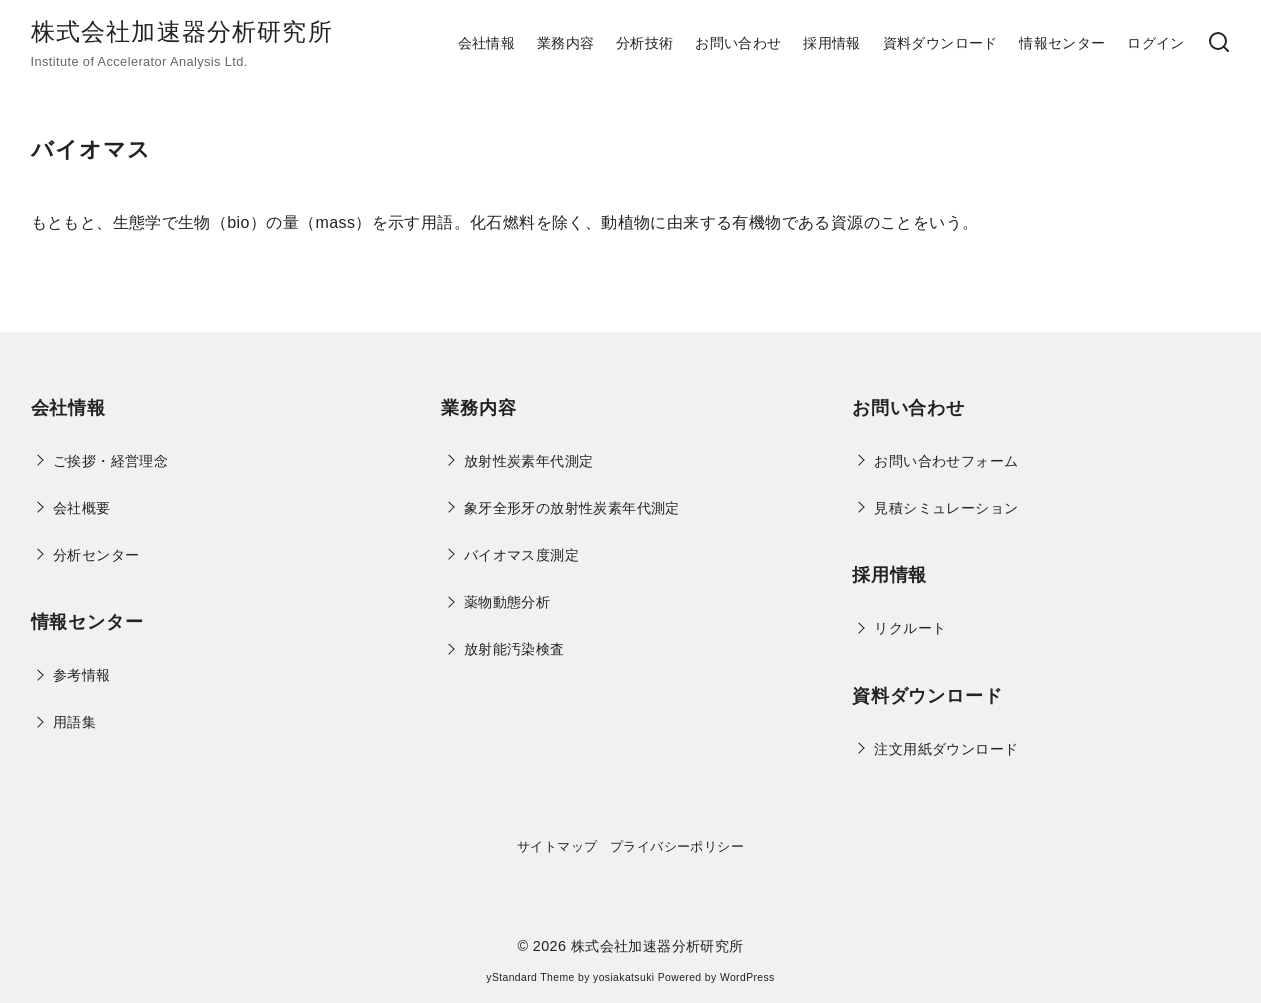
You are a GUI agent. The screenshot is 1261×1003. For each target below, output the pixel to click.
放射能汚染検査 (514, 649)
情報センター (1062, 43)
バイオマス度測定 (521, 555)
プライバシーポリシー (677, 846)
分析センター (96, 555)
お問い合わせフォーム (946, 461)
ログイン (1156, 43)
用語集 (74, 722)
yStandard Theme (530, 977)
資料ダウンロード (940, 43)
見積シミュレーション (946, 508)
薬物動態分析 (507, 602)
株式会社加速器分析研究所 (182, 31)
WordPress (747, 977)
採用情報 (832, 43)
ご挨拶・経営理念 (110, 461)
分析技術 (645, 43)
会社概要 (82, 508)
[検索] (1219, 43)
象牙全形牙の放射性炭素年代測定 (572, 508)
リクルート (910, 628)
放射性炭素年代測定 (529, 461)
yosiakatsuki (623, 977)
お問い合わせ (738, 43)
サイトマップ (557, 846)
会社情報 (487, 43)
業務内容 (566, 43)
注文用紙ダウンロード (946, 749)
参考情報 (82, 675)
